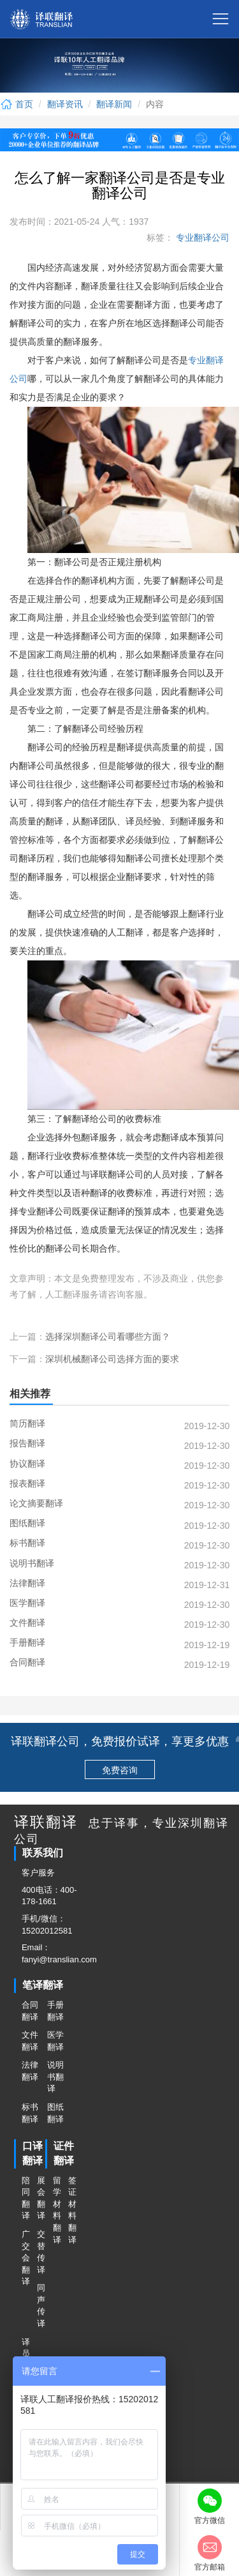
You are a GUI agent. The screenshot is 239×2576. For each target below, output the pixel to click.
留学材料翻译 (57, 2210)
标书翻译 (30, 2113)
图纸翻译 (55, 2113)
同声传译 (41, 2305)
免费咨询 (120, 1770)
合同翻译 (30, 2011)
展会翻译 (41, 2198)
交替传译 (41, 2252)
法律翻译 (30, 2071)
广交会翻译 (25, 2257)
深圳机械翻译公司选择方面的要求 (112, 1359)
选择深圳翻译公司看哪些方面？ (107, 1336)
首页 (16, 104)
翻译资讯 (65, 104)
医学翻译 (55, 2041)
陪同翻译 (25, 2198)
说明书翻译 (55, 2076)
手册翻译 (55, 2011)
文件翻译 (30, 2041)
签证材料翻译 (72, 2210)
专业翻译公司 (201, 237)
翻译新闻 (114, 104)
